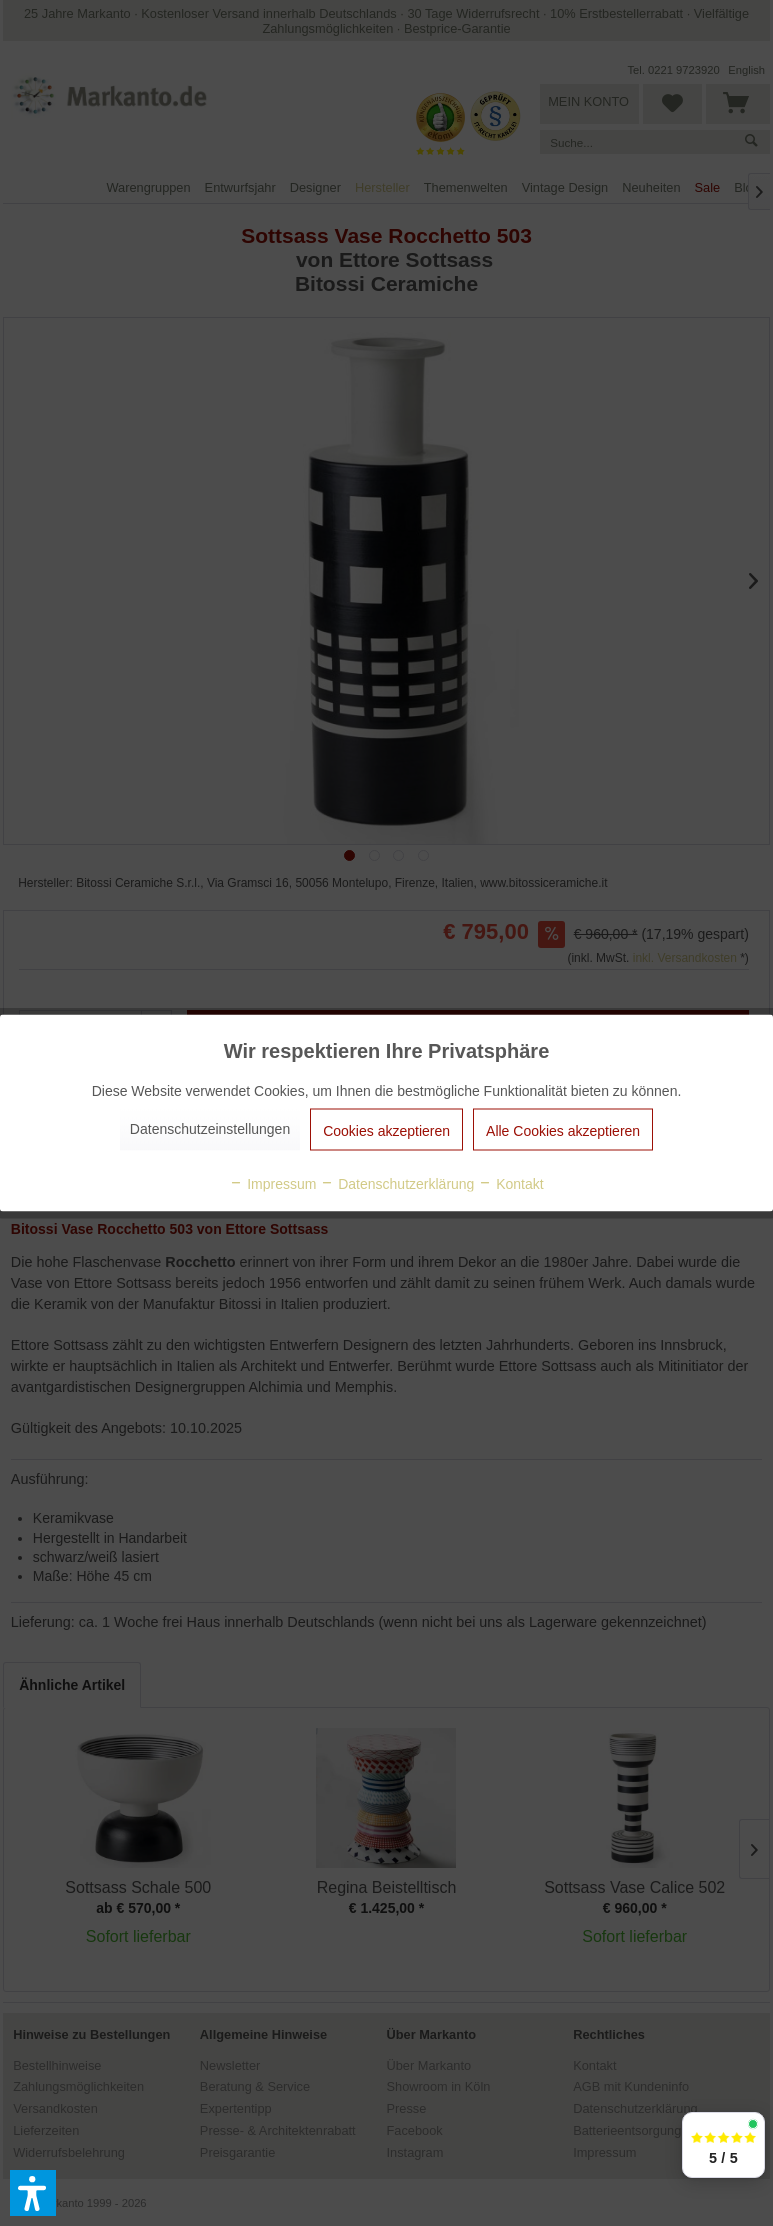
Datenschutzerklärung (397, 1184)
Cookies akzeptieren (386, 1131)
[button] (33, 2193)
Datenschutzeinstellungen (210, 1129)
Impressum (272, 1184)
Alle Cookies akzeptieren (563, 1131)
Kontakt (510, 1184)
